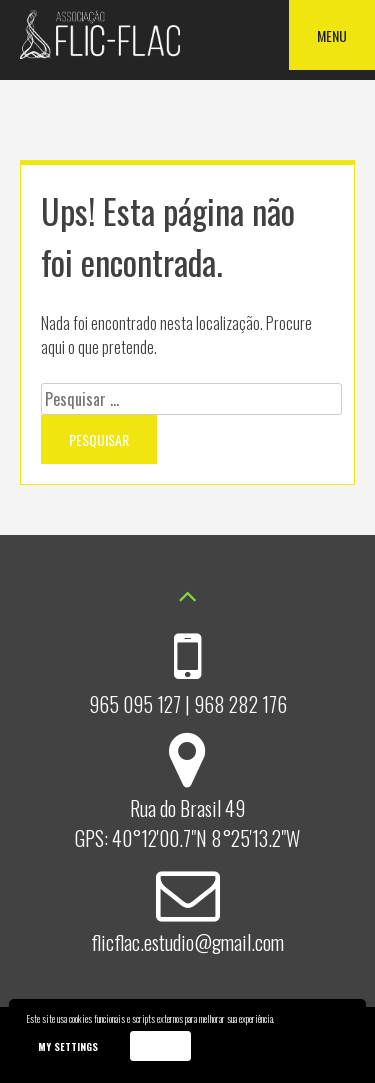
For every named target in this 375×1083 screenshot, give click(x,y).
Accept (160, 1045)
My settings (68, 1046)
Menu (332, 35)
